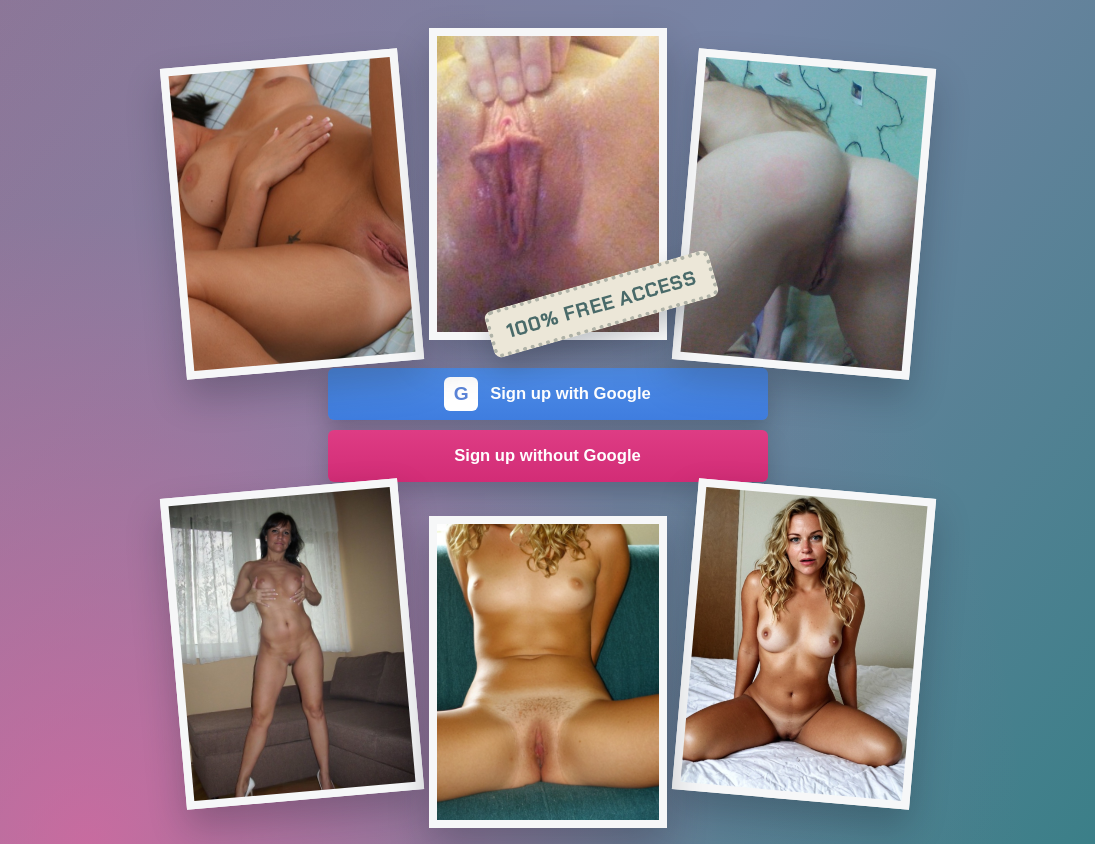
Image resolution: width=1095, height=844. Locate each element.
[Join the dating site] (291, 214)
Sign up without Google (547, 455)
